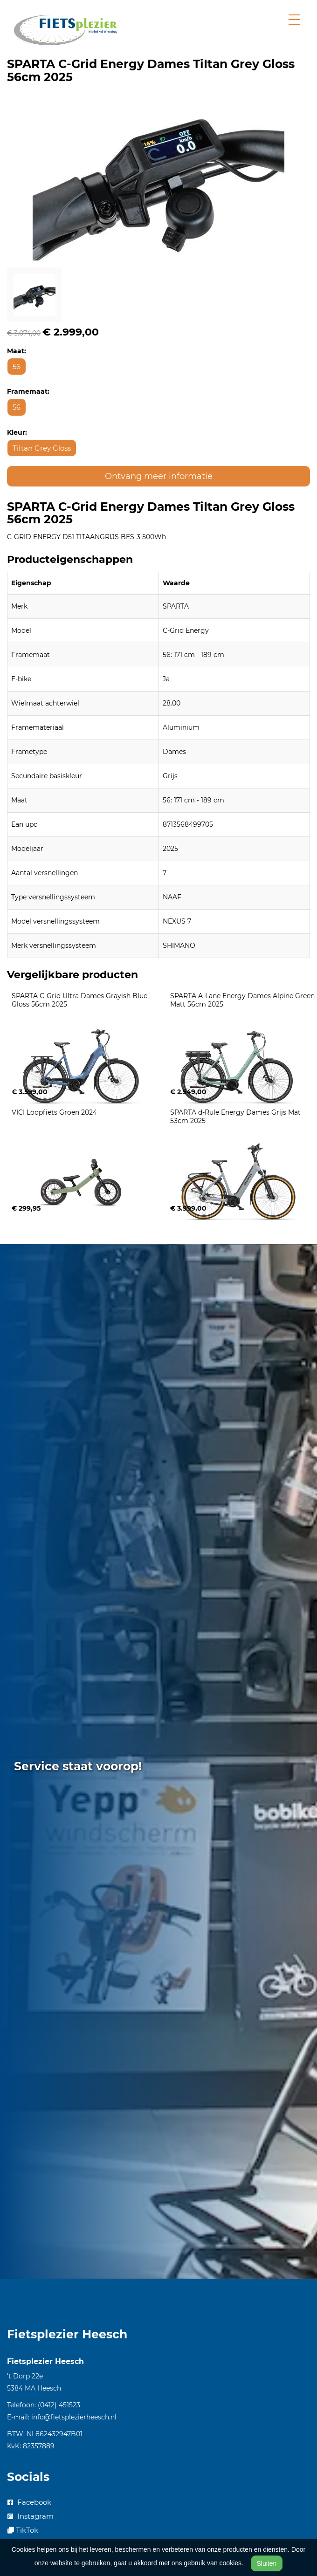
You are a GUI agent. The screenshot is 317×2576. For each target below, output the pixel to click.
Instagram (30, 2516)
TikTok (22, 2530)
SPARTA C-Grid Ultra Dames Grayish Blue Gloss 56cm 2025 (80, 1000)
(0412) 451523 (59, 2405)
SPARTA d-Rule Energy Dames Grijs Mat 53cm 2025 (236, 1116)
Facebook (29, 2502)
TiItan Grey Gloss (42, 448)
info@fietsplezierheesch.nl (74, 2417)
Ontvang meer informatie (159, 476)
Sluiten (267, 2563)
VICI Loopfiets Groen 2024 (54, 1112)
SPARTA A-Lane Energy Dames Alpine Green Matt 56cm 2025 (243, 1000)
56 (17, 366)
